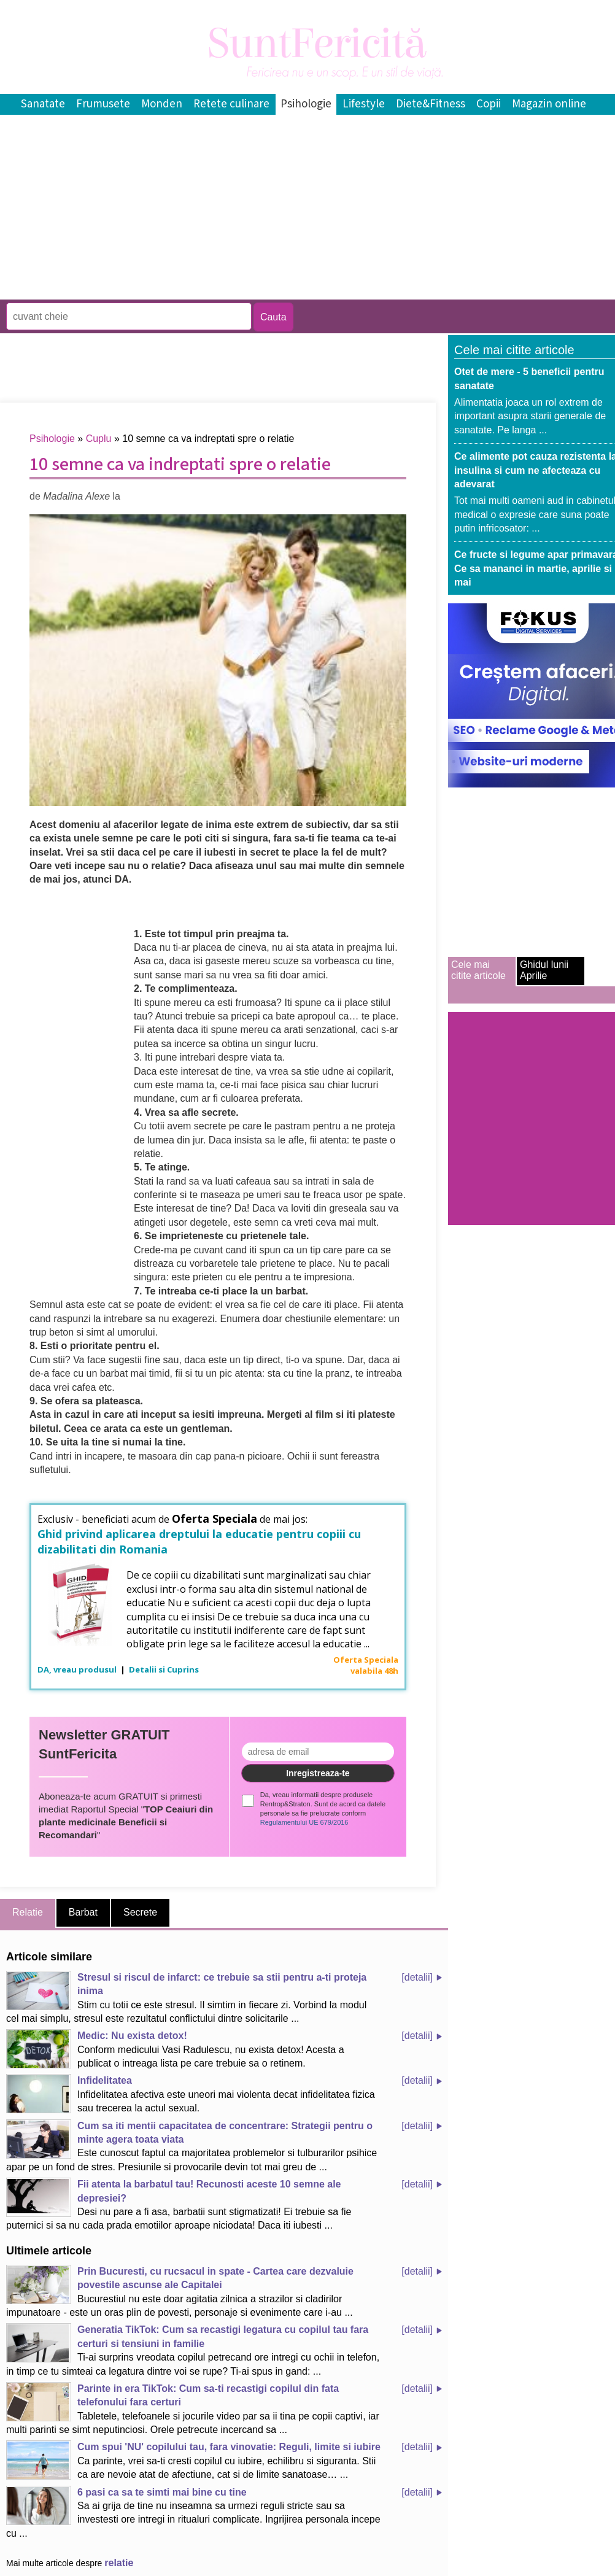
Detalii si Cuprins (164, 1669)
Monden (161, 104)
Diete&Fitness (430, 104)
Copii (488, 104)
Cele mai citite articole (478, 970)
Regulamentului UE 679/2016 (304, 1822)
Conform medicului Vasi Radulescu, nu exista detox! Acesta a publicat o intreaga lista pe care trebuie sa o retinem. (175, 2048)
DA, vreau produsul (77, 1669)
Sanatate (43, 104)
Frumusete (103, 104)
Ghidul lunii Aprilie (544, 970)
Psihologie (305, 104)
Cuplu (99, 438)
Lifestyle (363, 104)
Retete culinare (231, 104)
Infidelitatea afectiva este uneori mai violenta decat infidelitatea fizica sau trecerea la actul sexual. (190, 2093)
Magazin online (549, 104)
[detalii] (417, 1977)
